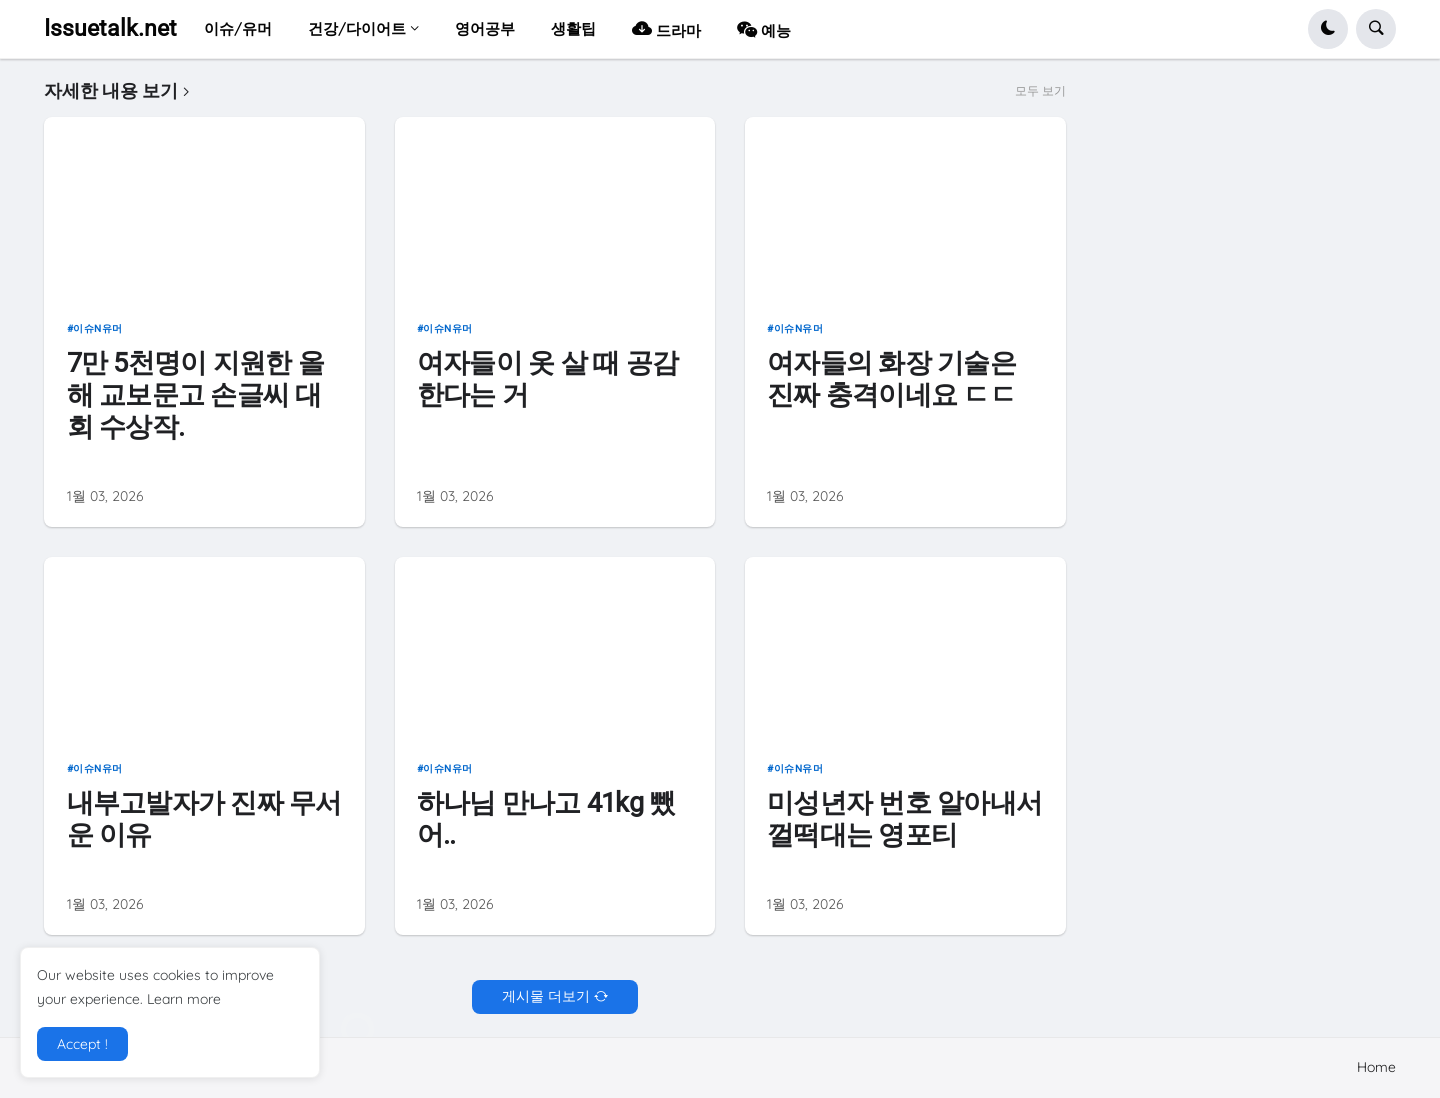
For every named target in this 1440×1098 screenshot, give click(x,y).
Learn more (184, 999)
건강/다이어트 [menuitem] (357, 28)
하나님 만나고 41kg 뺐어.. (546, 818)
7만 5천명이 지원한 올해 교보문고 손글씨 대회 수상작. (195, 394)
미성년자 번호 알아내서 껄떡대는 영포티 (904, 818)
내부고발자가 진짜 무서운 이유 (204, 818)
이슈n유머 (98, 328)
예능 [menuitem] (764, 28)
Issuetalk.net (110, 28)
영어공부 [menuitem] (485, 28)
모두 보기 (1040, 91)
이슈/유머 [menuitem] (238, 28)
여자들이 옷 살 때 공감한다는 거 (547, 378)
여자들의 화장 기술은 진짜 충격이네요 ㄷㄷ (891, 378)
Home (1376, 1067)
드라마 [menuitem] (666, 28)
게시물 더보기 (546, 996)
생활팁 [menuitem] (573, 28)
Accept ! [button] (82, 1044)
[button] (1328, 29)
